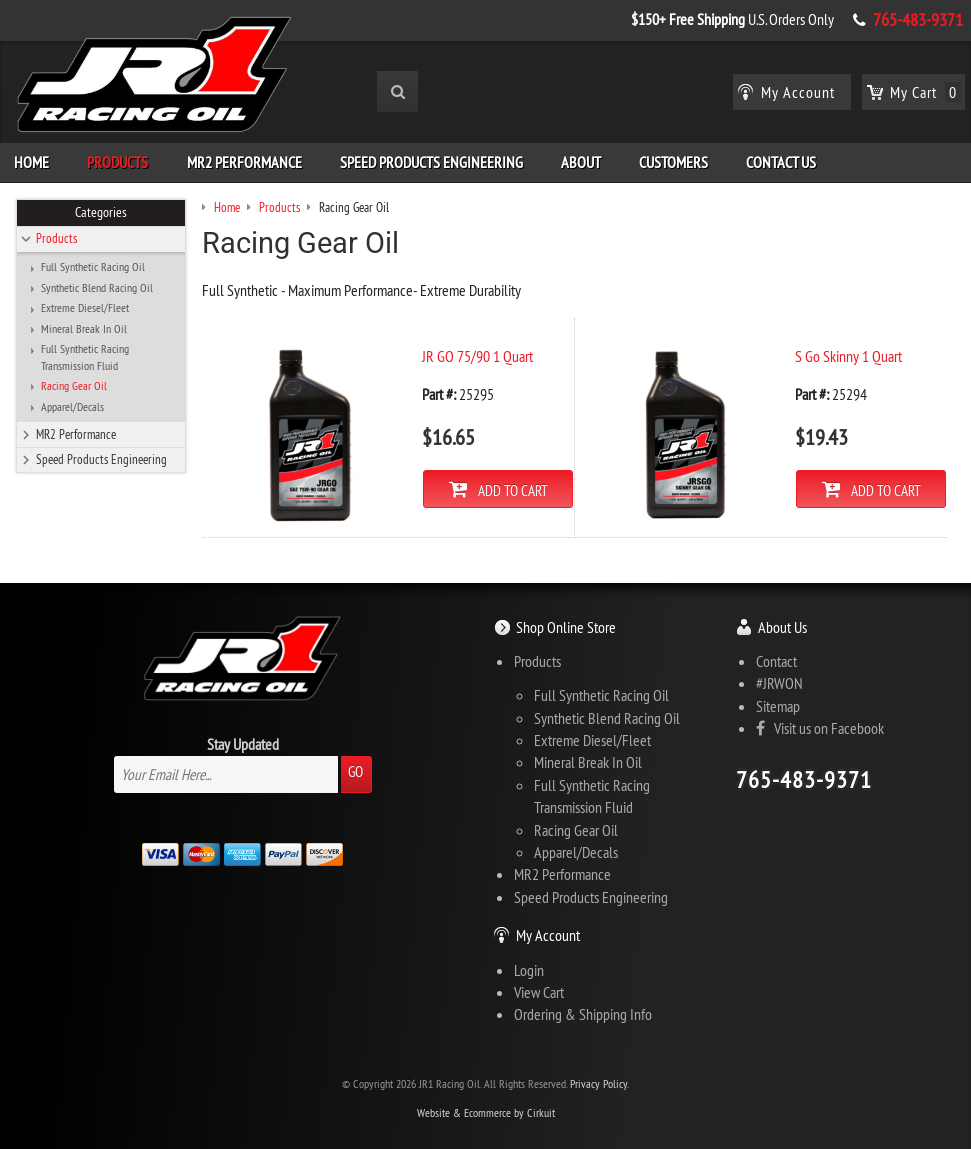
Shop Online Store (566, 627)
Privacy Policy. (599, 1083)
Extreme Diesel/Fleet (85, 308)
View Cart (539, 992)
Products (117, 162)
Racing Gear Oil (74, 386)
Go (355, 771)
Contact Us (781, 162)
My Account (548, 935)
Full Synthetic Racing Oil (93, 267)
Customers (673, 162)
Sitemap (778, 706)
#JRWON (779, 683)
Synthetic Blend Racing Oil (97, 288)
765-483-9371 (918, 20)
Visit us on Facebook (820, 728)
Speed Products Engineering (431, 162)
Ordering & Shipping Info (583, 1014)
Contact (776, 661)
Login (529, 970)
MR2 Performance (244, 162)
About (581, 162)
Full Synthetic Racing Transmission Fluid (85, 357)
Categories (101, 212)
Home (31, 162)
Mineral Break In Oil (84, 329)
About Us (782, 627)
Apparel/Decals (72, 407)
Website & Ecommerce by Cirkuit (486, 1112)
